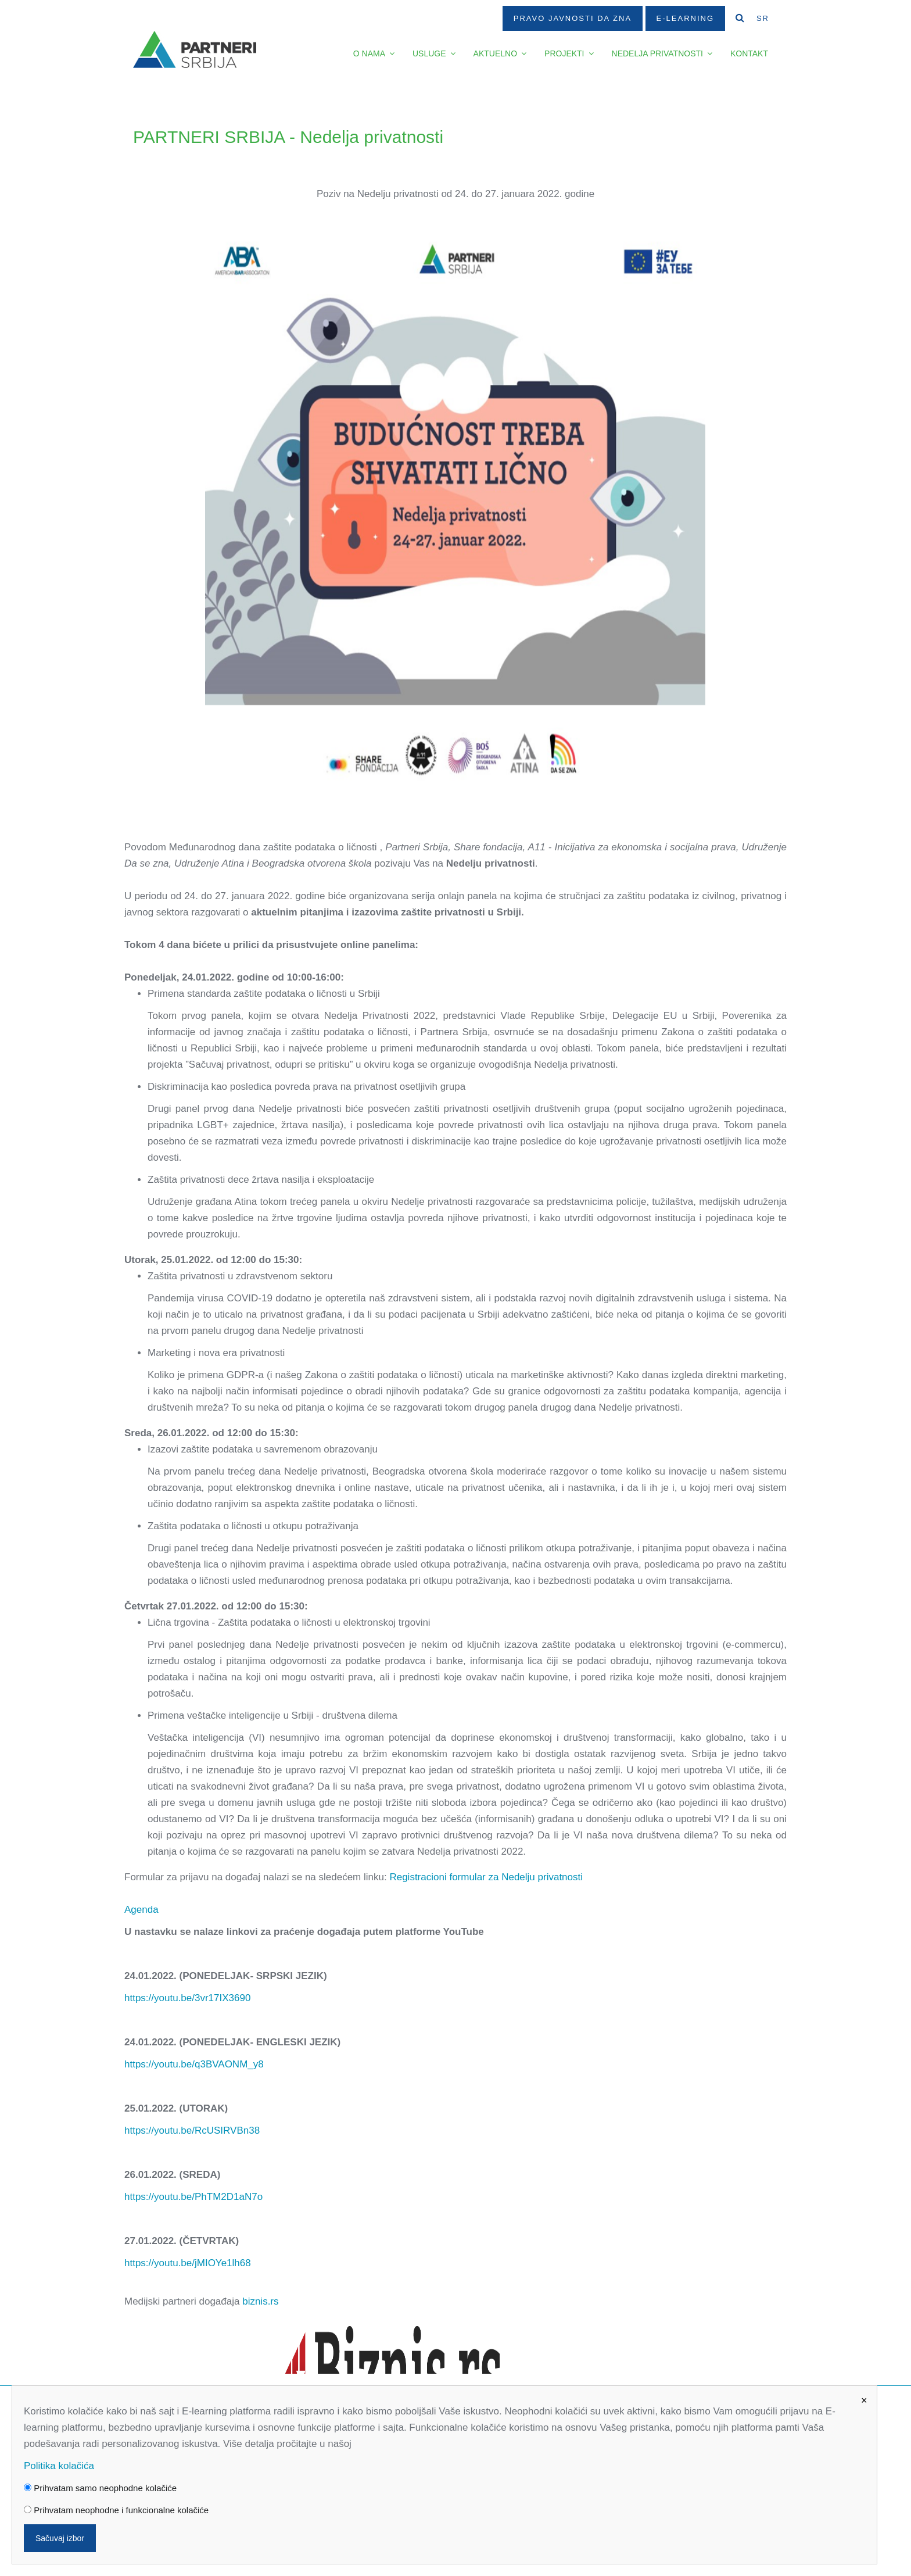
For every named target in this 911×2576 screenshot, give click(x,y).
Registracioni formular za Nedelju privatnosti (486, 1877)
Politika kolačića (59, 2465)
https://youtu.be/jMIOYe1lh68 (187, 2263)
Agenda (141, 1909)
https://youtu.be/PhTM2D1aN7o (193, 2196)
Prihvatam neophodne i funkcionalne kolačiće (116, 2510)
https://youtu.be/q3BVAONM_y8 (194, 2064)
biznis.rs (260, 2301)
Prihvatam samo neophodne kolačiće (100, 2488)
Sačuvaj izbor (59, 2538)
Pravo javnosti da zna (573, 18)
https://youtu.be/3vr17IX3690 (187, 1997)
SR (762, 18)
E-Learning (685, 18)
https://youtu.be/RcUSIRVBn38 (192, 2130)
